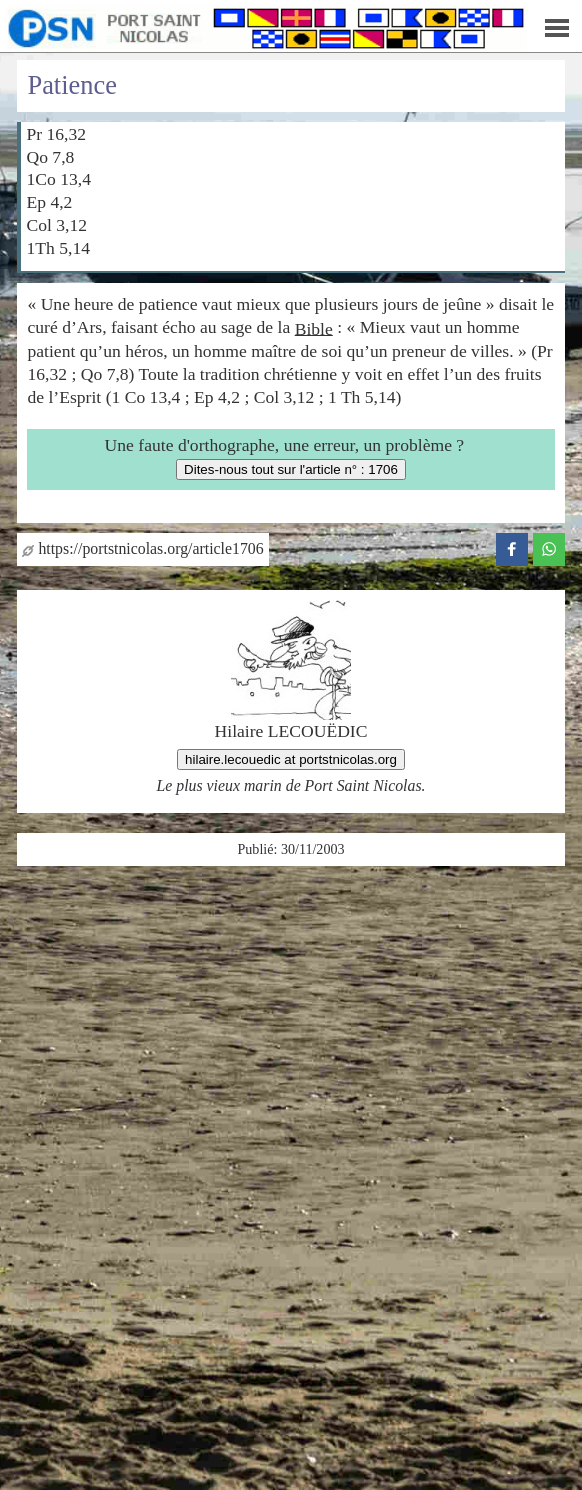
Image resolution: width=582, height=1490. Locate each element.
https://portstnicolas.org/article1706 (142, 548)
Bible (314, 328)
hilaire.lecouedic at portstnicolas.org (291, 759)
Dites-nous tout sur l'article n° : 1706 (291, 469)
